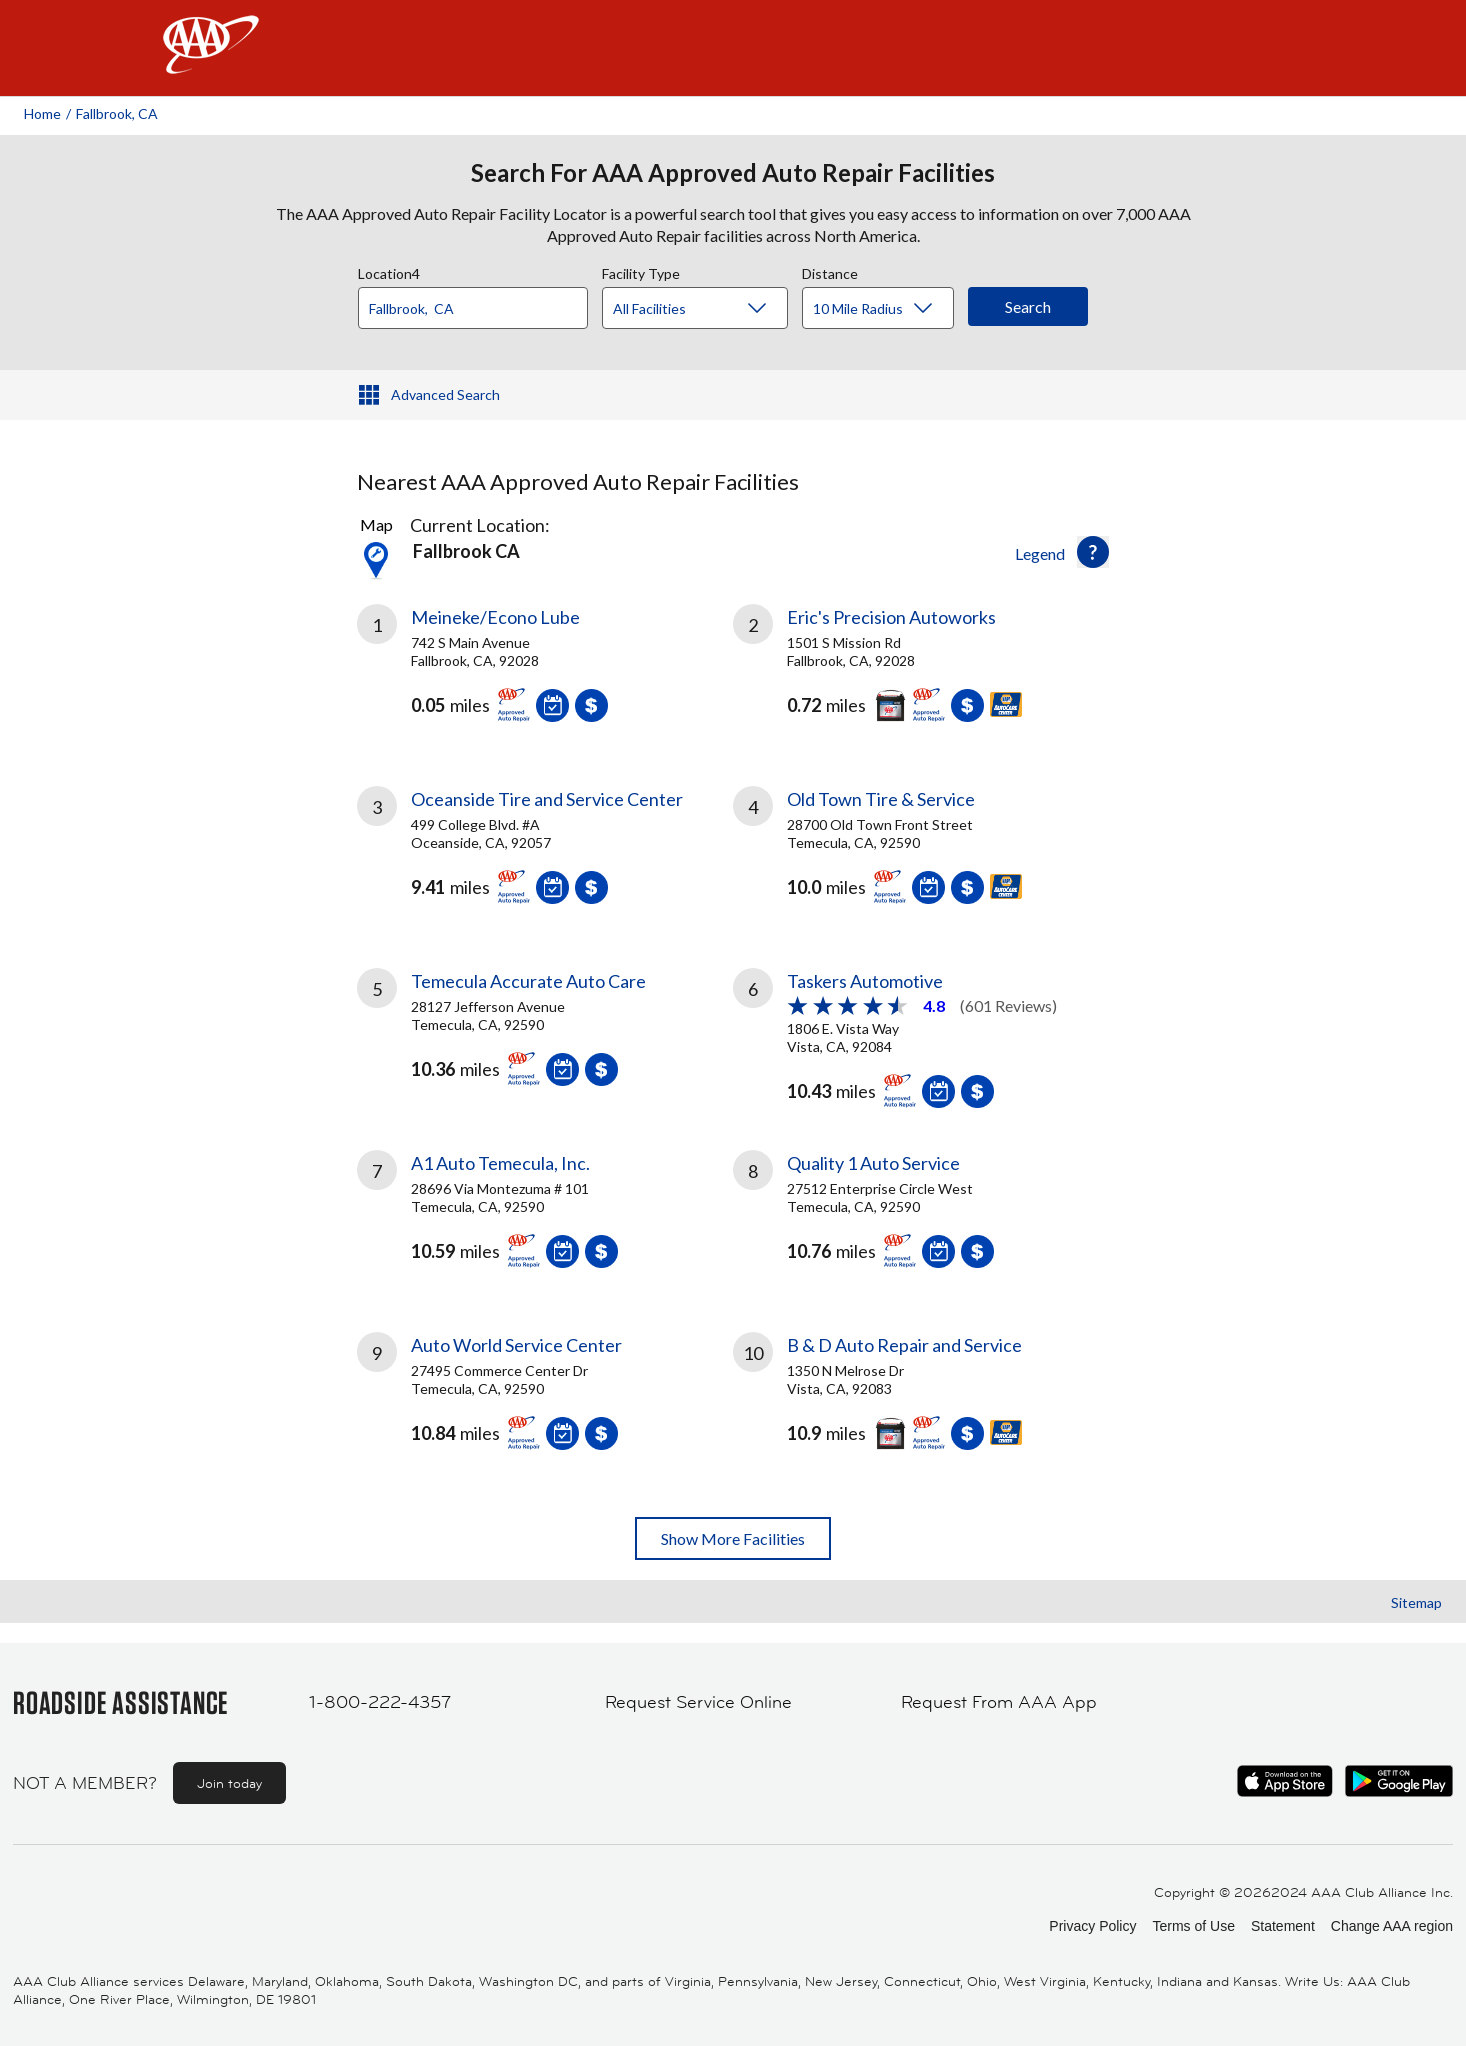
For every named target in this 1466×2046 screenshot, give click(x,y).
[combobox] (480, 303)
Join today (229, 1783)
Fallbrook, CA (117, 113)
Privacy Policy (1092, 1926)
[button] (1093, 552)
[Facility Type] (711, 309)
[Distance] (885, 309)
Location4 (389, 271)
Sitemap (1416, 1602)
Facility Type (641, 271)
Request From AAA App (999, 1702)
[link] (545, 671)
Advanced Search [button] (445, 394)
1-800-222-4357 (380, 1702)
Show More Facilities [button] (733, 1538)
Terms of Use (1193, 1926)
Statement (1283, 1926)
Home (42, 113)
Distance (830, 271)
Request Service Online (698, 1702)
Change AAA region (1392, 1926)
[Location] (473, 308)
